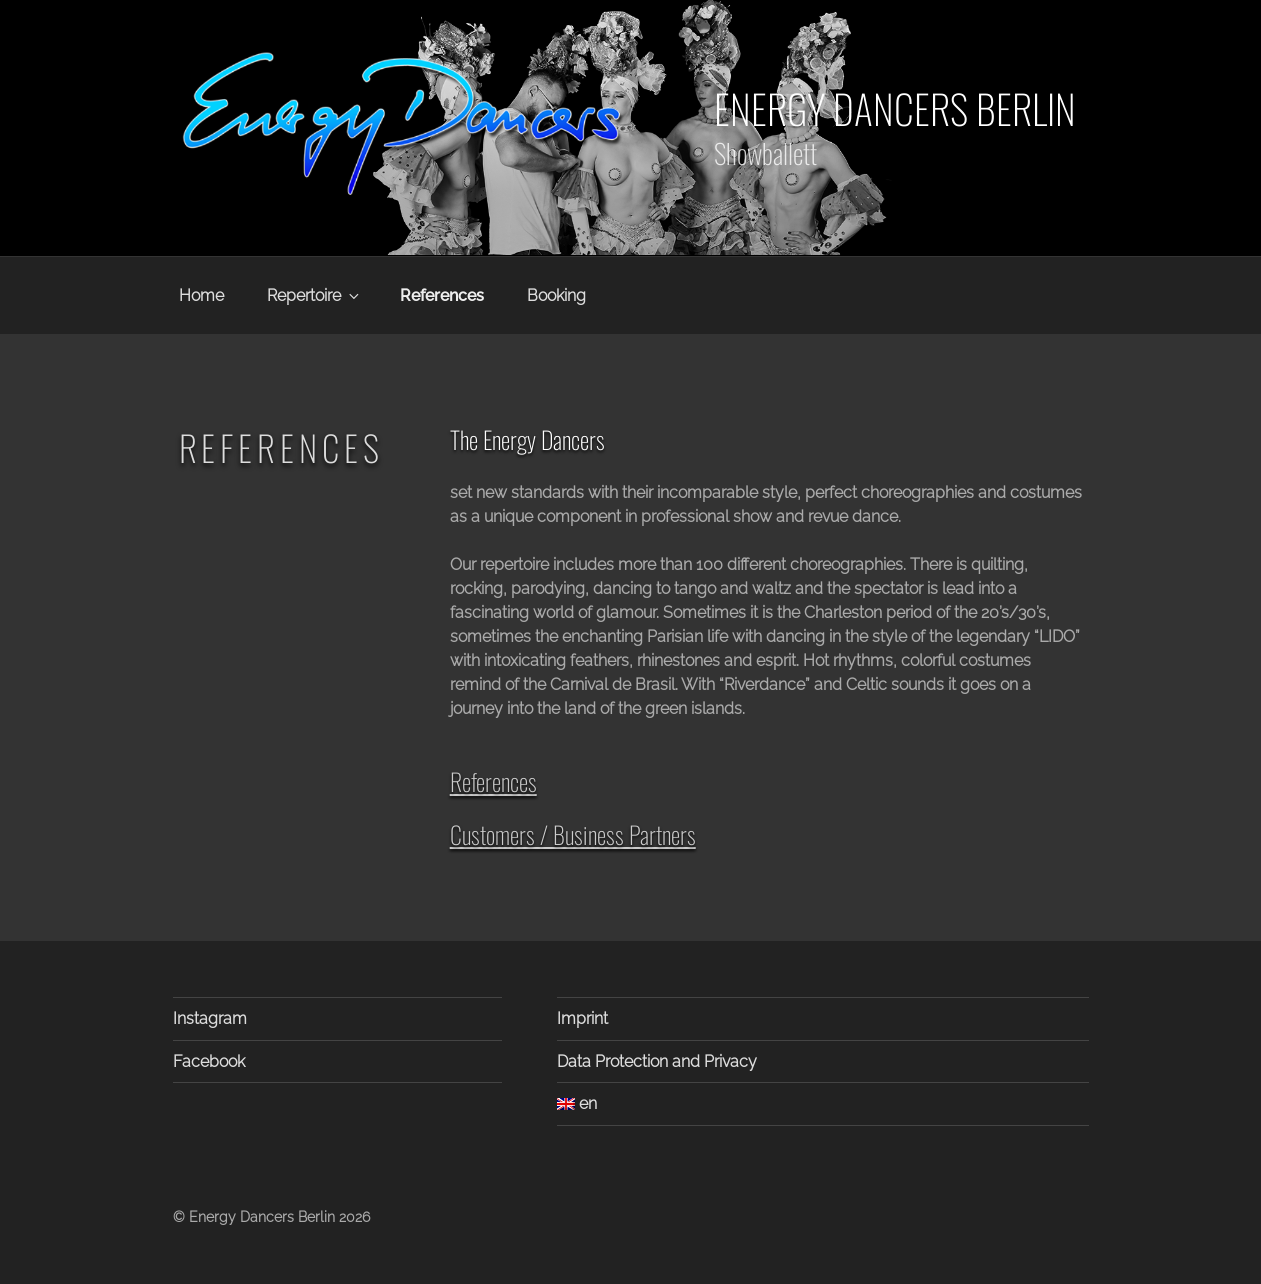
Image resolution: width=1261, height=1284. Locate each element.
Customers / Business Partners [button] (573, 834)
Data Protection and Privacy (657, 1061)
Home (201, 295)
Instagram (210, 1018)
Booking (556, 295)
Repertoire (314, 295)
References (442, 295)
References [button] (493, 781)
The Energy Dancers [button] (527, 440)
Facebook (209, 1061)
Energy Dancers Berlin (895, 108)
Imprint (582, 1018)
